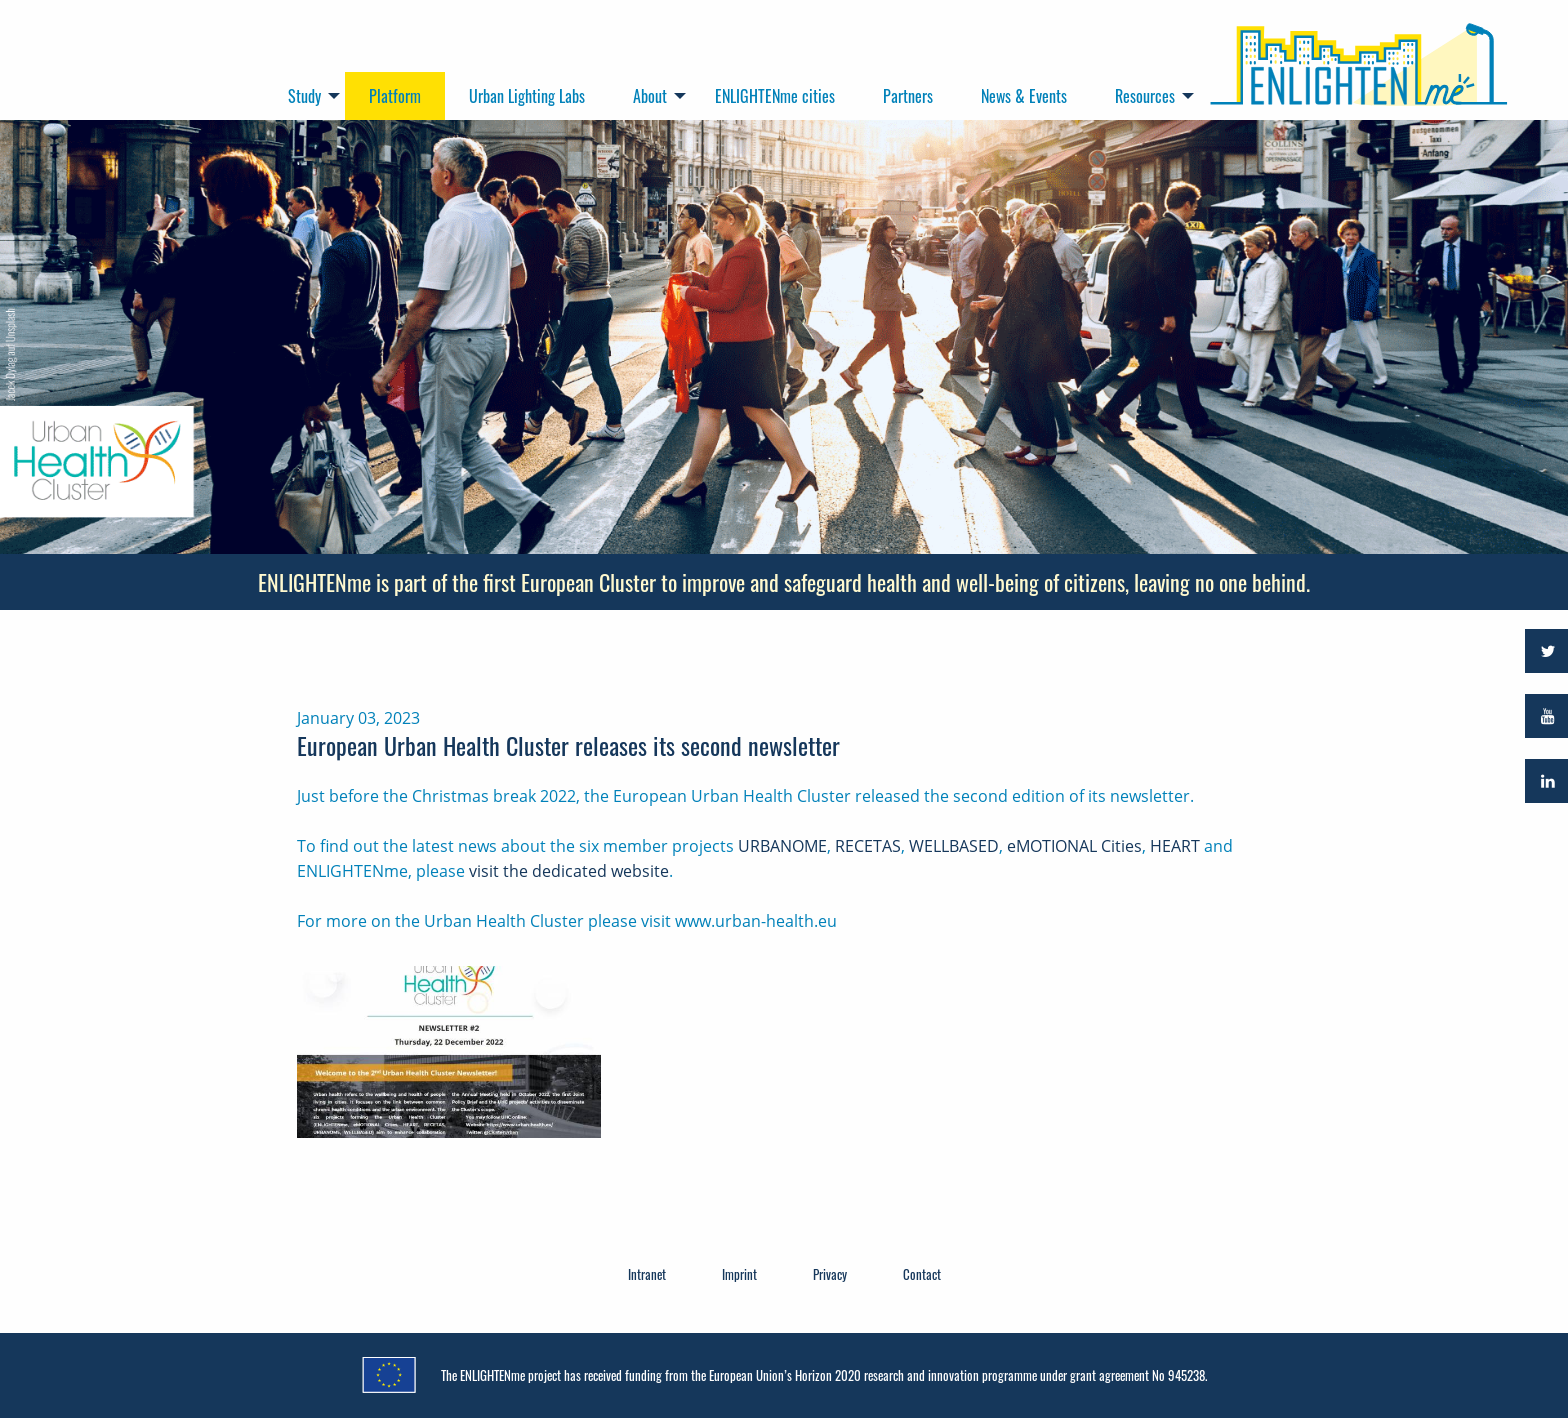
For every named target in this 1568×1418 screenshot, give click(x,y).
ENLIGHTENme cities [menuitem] (775, 96)
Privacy (830, 1274)
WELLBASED (954, 846)
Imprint (739, 1274)
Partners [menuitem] (908, 96)
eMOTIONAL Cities (1074, 846)
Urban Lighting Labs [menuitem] (527, 96)
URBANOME (782, 846)
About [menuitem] (650, 96)
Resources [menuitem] (1145, 96)
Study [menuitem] (304, 96)
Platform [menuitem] (395, 96)
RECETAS (868, 846)
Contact (922, 1274)
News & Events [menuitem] (1024, 96)
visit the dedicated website (569, 871)
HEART (1175, 846)
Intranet (647, 1274)
